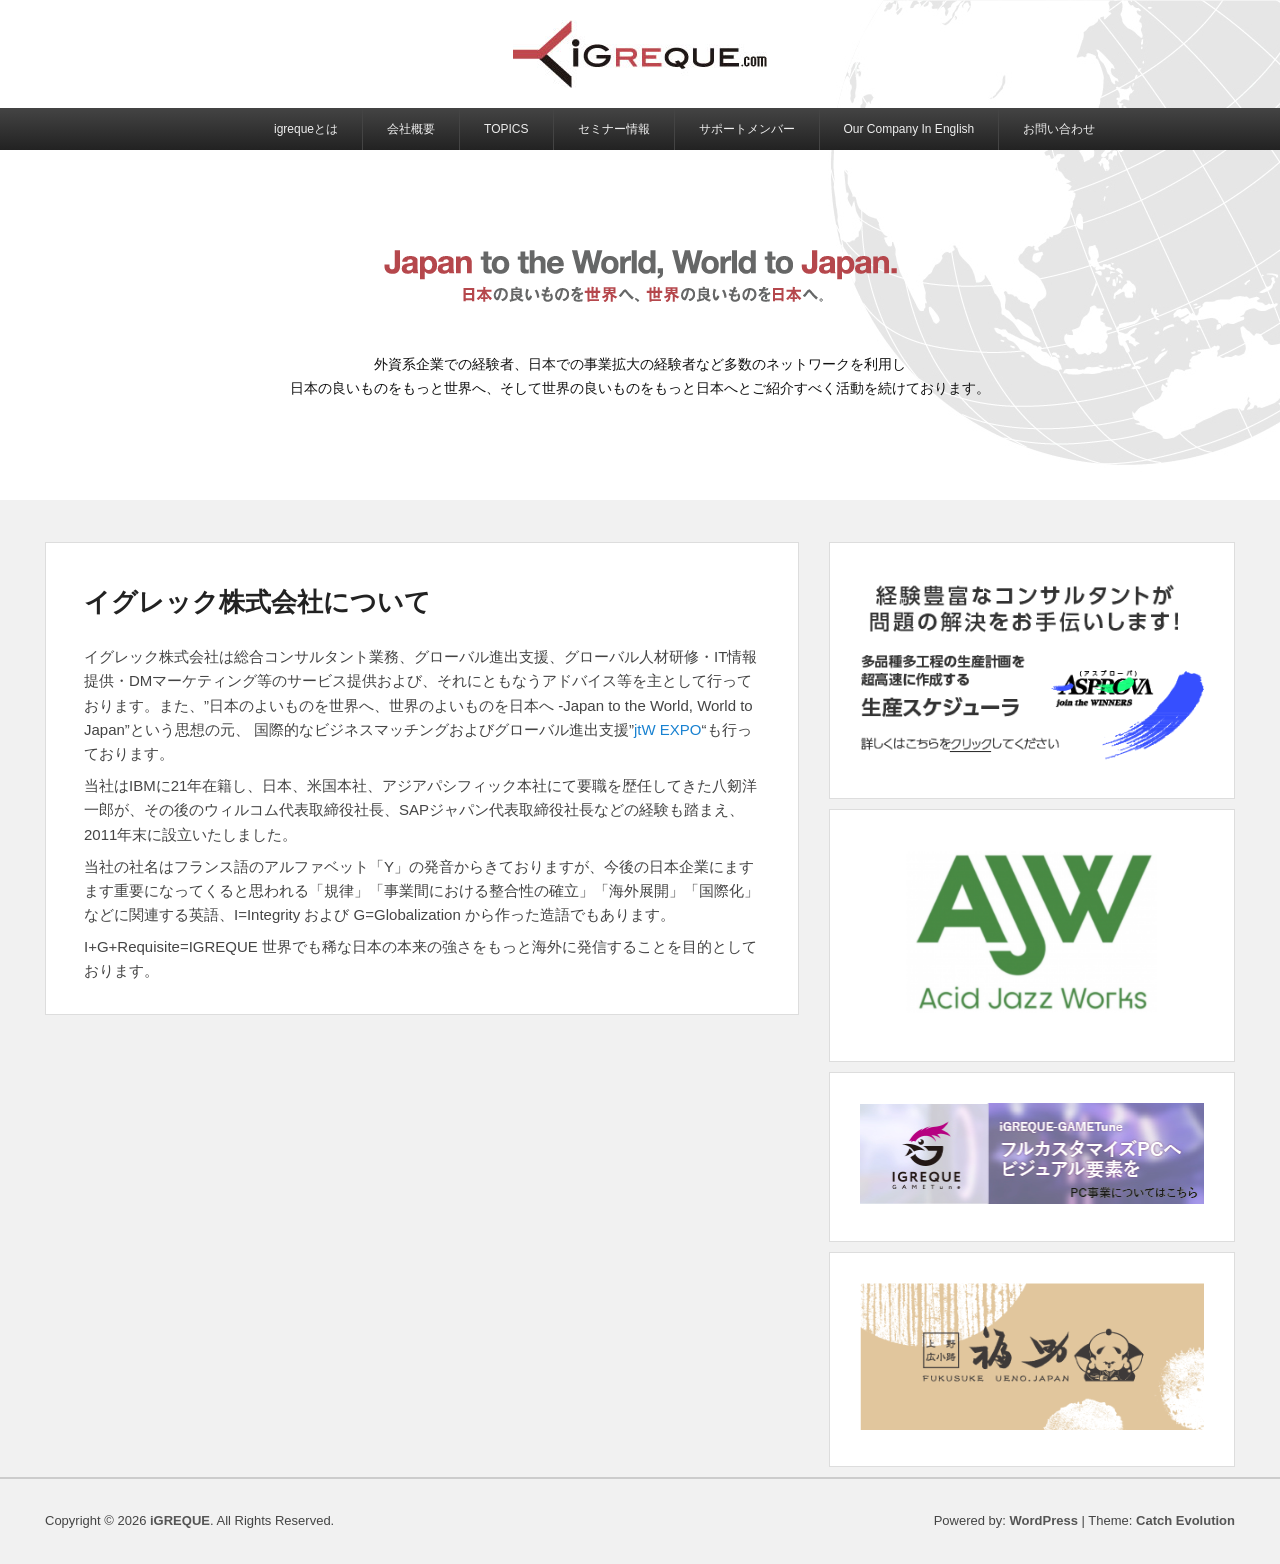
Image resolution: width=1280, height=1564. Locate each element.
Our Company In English (909, 129)
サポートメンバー (747, 129)
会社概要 (411, 129)
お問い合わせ (1059, 129)
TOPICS (506, 129)
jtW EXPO (668, 729)
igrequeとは (306, 129)
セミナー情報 (614, 129)
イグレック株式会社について (257, 602)
